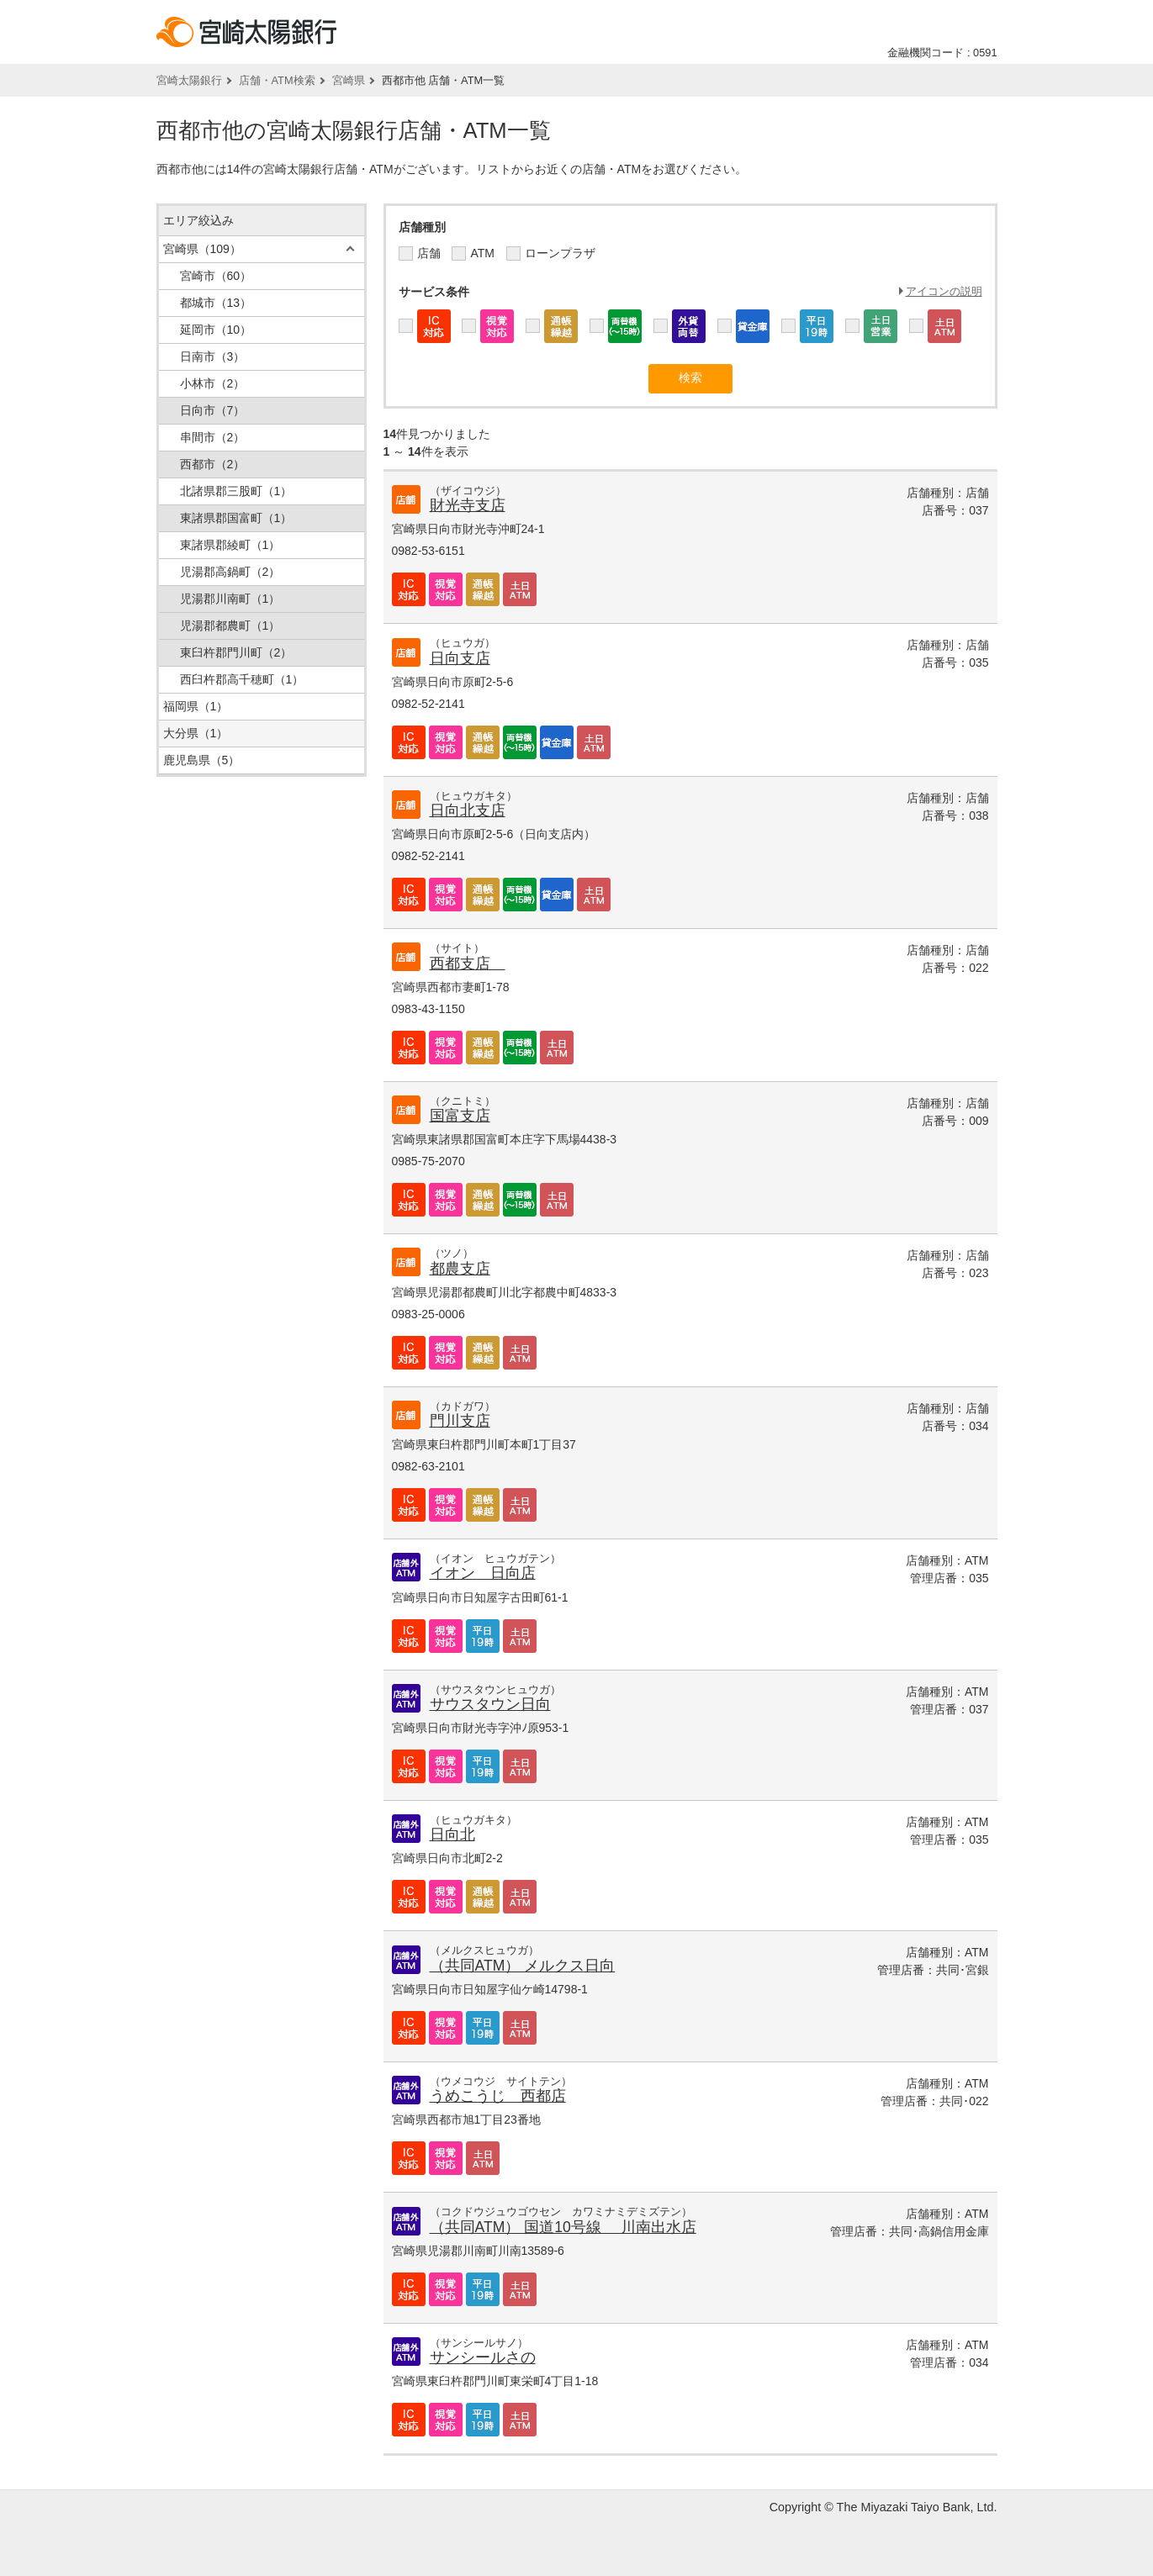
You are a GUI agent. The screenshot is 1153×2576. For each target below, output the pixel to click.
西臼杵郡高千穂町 (242, 679)
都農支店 (460, 1268)
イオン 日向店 (483, 1573)
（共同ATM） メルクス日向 (523, 1965)
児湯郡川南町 (230, 598)
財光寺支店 (467, 505)
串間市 (213, 437)
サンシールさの (483, 2357)
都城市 (216, 302)
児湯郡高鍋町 (230, 571)
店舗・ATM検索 (277, 80)
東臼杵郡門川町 (236, 652)
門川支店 (460, 1420)
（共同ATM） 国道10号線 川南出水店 (563, 2227)
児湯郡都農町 (230, 625)
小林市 (213, 383)
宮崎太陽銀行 (189, 80)
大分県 (196, 733)
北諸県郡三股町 (236, 491)
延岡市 (216, 329)
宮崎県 (348, 80)
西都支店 (467, 963)
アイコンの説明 (944, 291)
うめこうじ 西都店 (498, 2096)
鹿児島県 (202, 760)
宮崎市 (216, 275)
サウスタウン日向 (490, 1704)
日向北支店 (467, 810)
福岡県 (196, 706)
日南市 (213, 356)
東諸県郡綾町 (230, 545)
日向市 (213, 410)
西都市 (213, 464)
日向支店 (460, 658)
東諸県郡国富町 (236, 518)
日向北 (452, 1834)
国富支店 (460, 1115)
